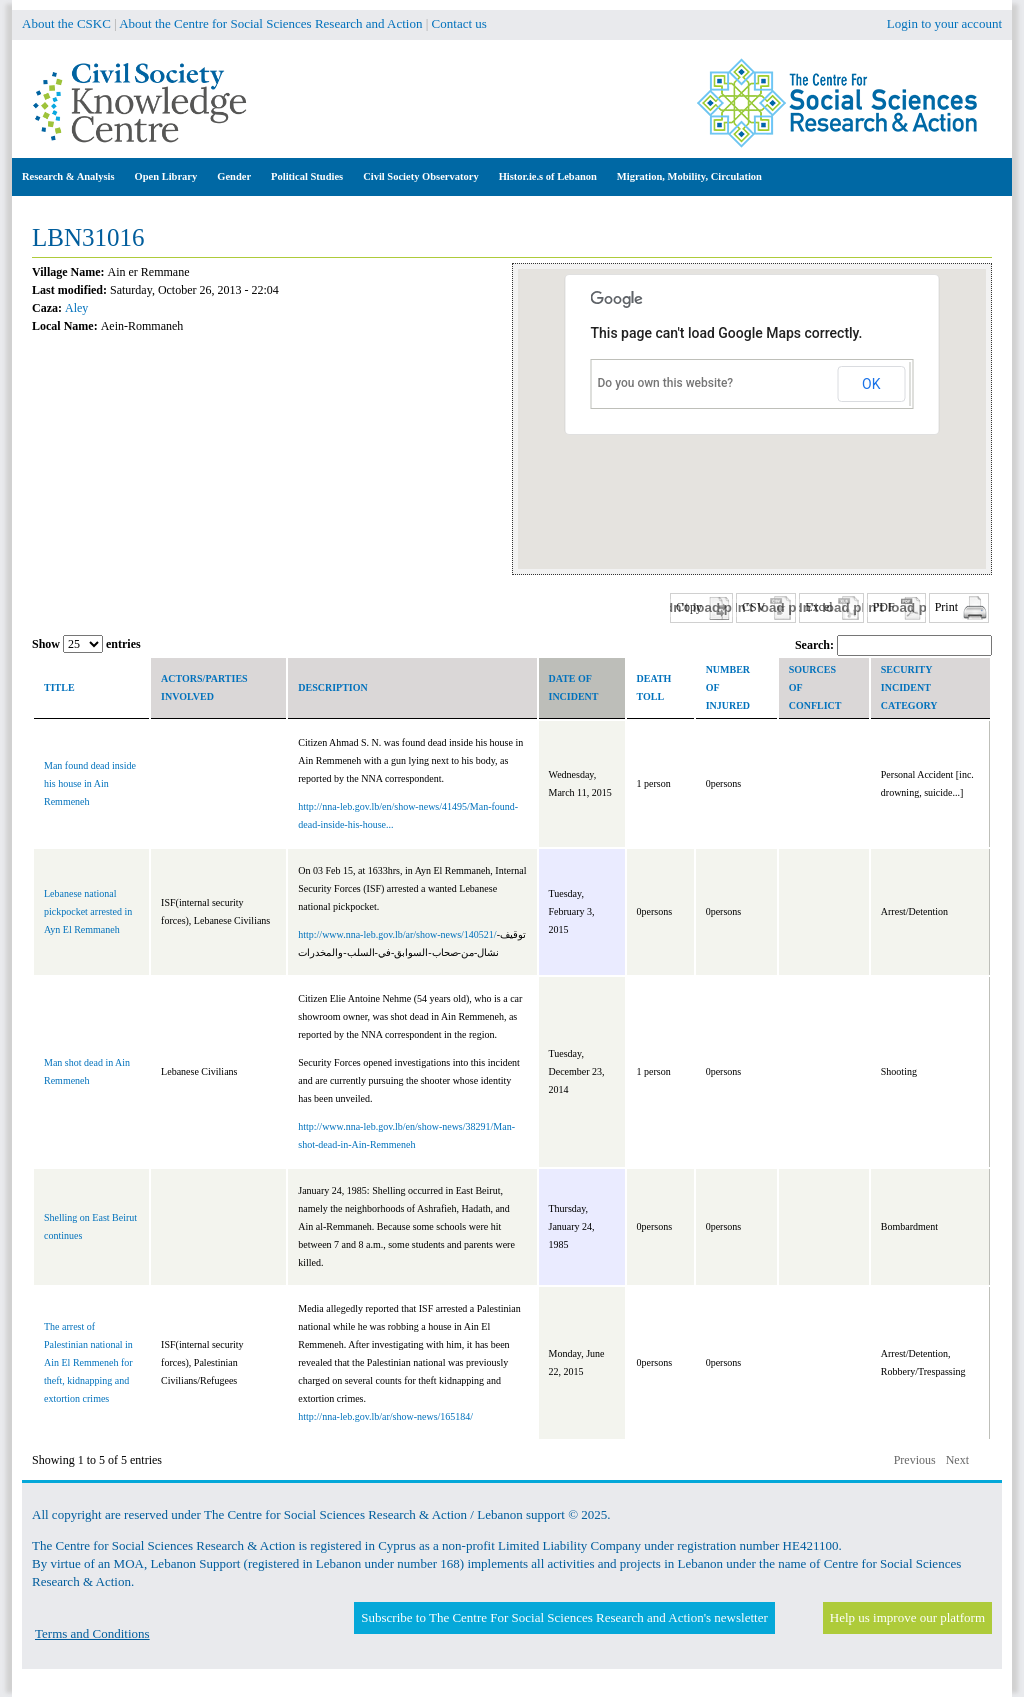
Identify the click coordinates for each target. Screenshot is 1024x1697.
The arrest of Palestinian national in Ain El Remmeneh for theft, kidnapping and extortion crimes (88, 1362)
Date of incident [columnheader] (574, 687)
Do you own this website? (666, 383)
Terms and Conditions (92, 1633)
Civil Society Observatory (420, 176)
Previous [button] (915, 1460)
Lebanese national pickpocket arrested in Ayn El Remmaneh (88, 911)
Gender (234, 176)
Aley (76, 308)
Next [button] (957, 1460)
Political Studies (307, 176)
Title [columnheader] (59, 687)
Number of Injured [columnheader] (728, 687)
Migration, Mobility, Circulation (689, 176)
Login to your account (944, 23)
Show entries (86, 644)
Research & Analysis (68, 176)
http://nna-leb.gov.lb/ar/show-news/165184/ (385, 1416)
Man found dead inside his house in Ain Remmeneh (90, 783)
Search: (893, 645)
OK (871, 384)
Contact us (459, 23)
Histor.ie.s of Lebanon (548, 176)
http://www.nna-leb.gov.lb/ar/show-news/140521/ (397, 934)
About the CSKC (66, 23)
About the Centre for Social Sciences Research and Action (270, 23)
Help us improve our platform (907, 1617)
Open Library (166, 176)
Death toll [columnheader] (654, 687)
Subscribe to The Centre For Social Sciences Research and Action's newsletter (564, 1617)
